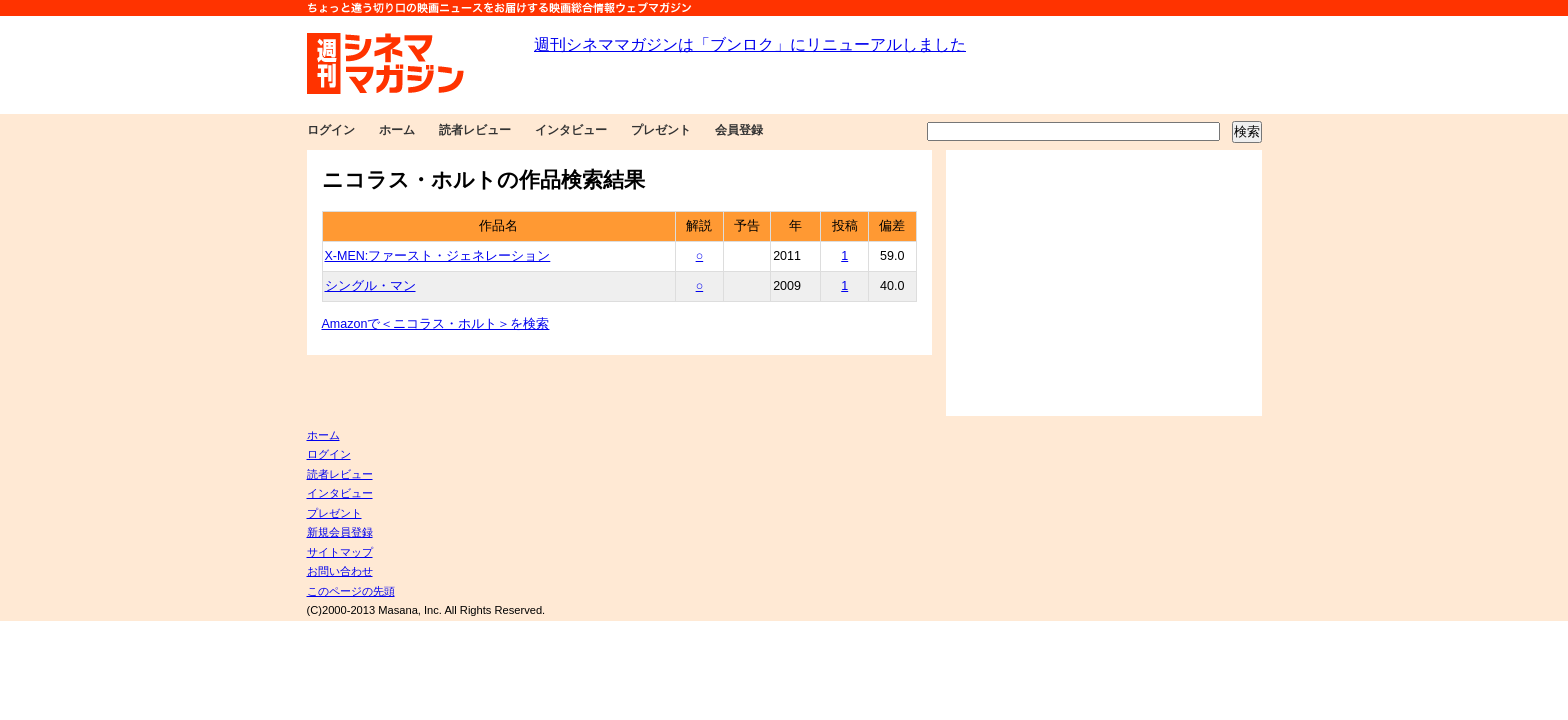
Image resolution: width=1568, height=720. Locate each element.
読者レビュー (475, 130)
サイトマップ (340, 552)
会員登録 (739, 130)
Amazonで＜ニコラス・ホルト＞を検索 (436, 324)
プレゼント (661, 130)
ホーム (397, 130)
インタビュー (571, 130)
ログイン (331, 130)
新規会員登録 (340, 532)
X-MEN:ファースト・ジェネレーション (438, 256)
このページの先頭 (351, 591)
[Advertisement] (1104, 283)
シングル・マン (370, 286)
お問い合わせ (340, 571)
